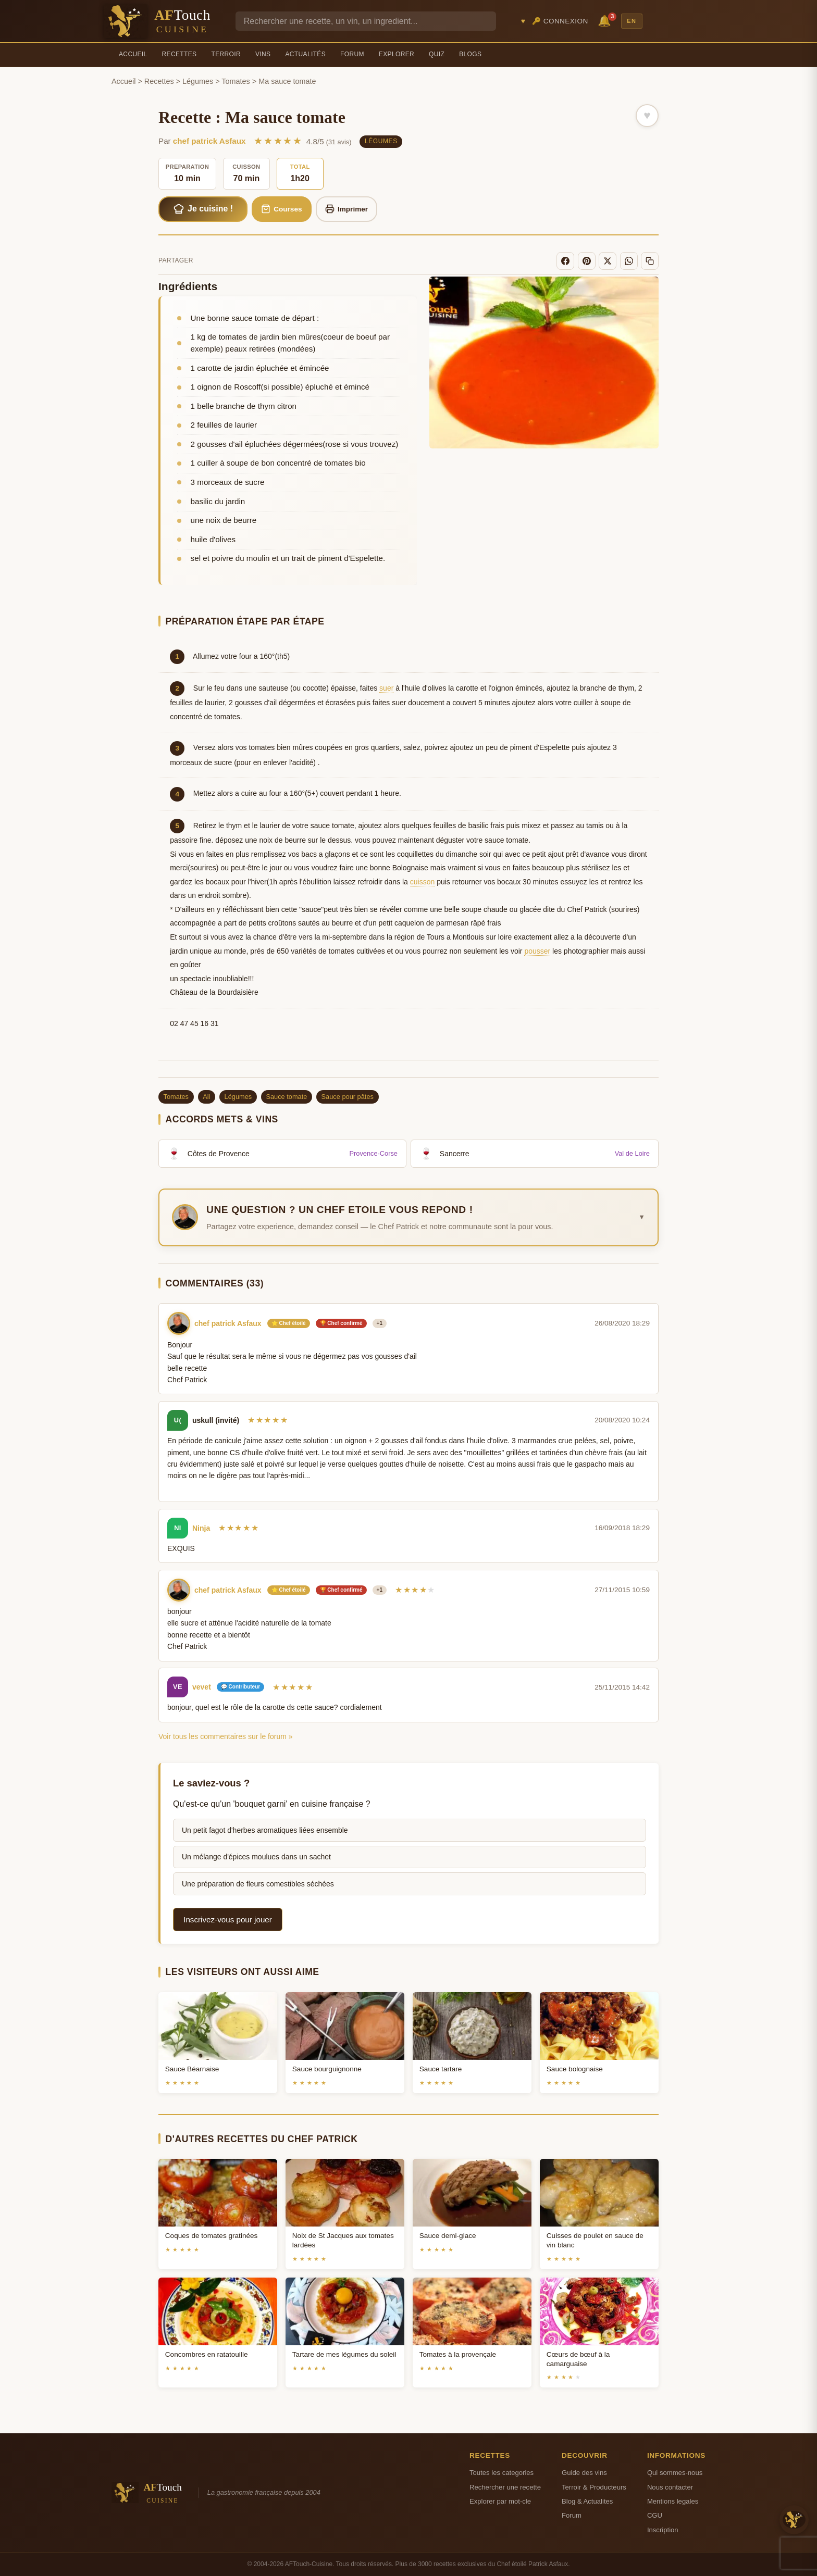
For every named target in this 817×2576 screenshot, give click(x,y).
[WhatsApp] (629, 261)
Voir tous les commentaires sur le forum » (225, 1736)
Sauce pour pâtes (347, 1097)
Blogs (470, 54)
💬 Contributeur (240, 1687)
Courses (281, 209)
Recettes (179, 54)
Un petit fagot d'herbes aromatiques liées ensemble (265, 1830)
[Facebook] (565, 261)
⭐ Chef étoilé (288, 1323)
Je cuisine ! (203, 209)
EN (631, 21)
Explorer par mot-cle (500, 2501)
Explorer (396, 54)
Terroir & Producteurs (594, 2487)
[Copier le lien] (650, 261)
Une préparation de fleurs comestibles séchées (258, 1884)
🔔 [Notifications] (606, 20)
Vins (262, 54)
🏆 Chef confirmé (341, 1323)
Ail (206, 1097)
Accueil (133, 54)
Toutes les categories (501, 2473)
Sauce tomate (286, 1097)
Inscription (662, 2530)
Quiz (436, 54)
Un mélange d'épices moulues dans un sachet (256, 1857)
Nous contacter (670, 2487)
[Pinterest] (587, 261)
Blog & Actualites (587, 2501)
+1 (379, 1323)
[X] (607, 261)
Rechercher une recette (505, 2487)
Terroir (226, 54)
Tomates (235, 81)
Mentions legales (672, 2501)
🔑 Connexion (560, 21)
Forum (352, 54)
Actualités (305, 54)
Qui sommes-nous (674, 2473)
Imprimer (346, 209)
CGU (654, 2515)
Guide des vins (584, 2473)
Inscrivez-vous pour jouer (227, 1919)
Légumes (197, 81)
